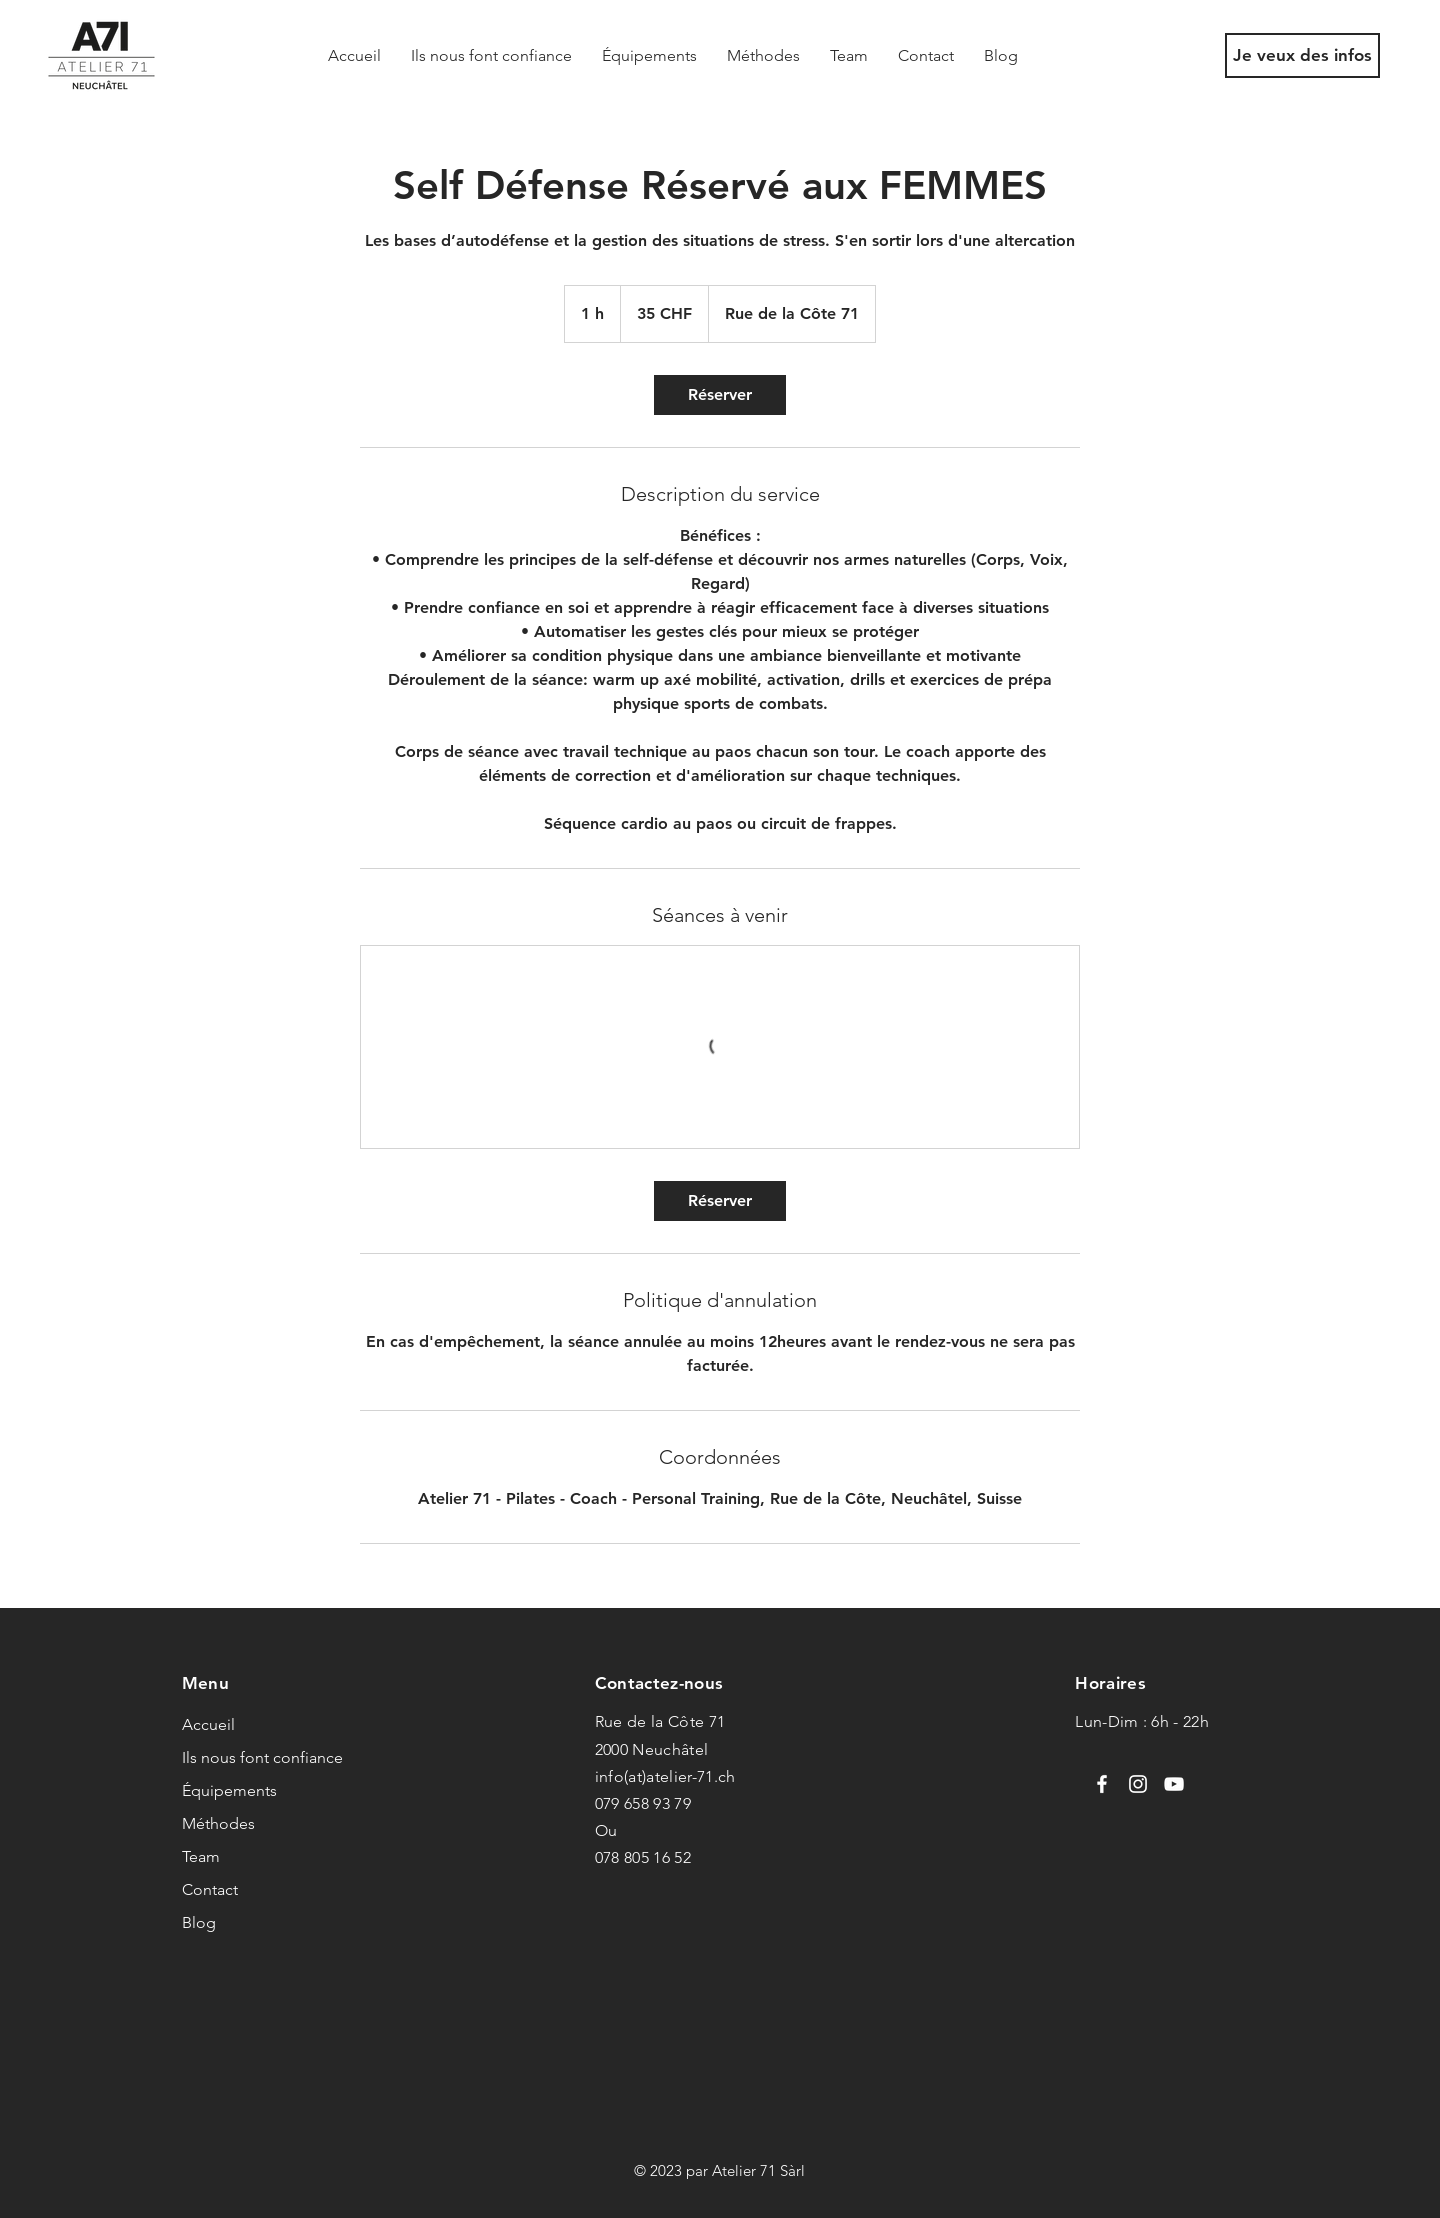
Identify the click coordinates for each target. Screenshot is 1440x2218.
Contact (210, 1889)
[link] (720, 395)
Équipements (229, 1790)
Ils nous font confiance (262, 1757)
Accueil (208, 1724)
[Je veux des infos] (1302, 55)
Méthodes (218, 1823)
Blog (199, 1922)
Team (201, 1856)
